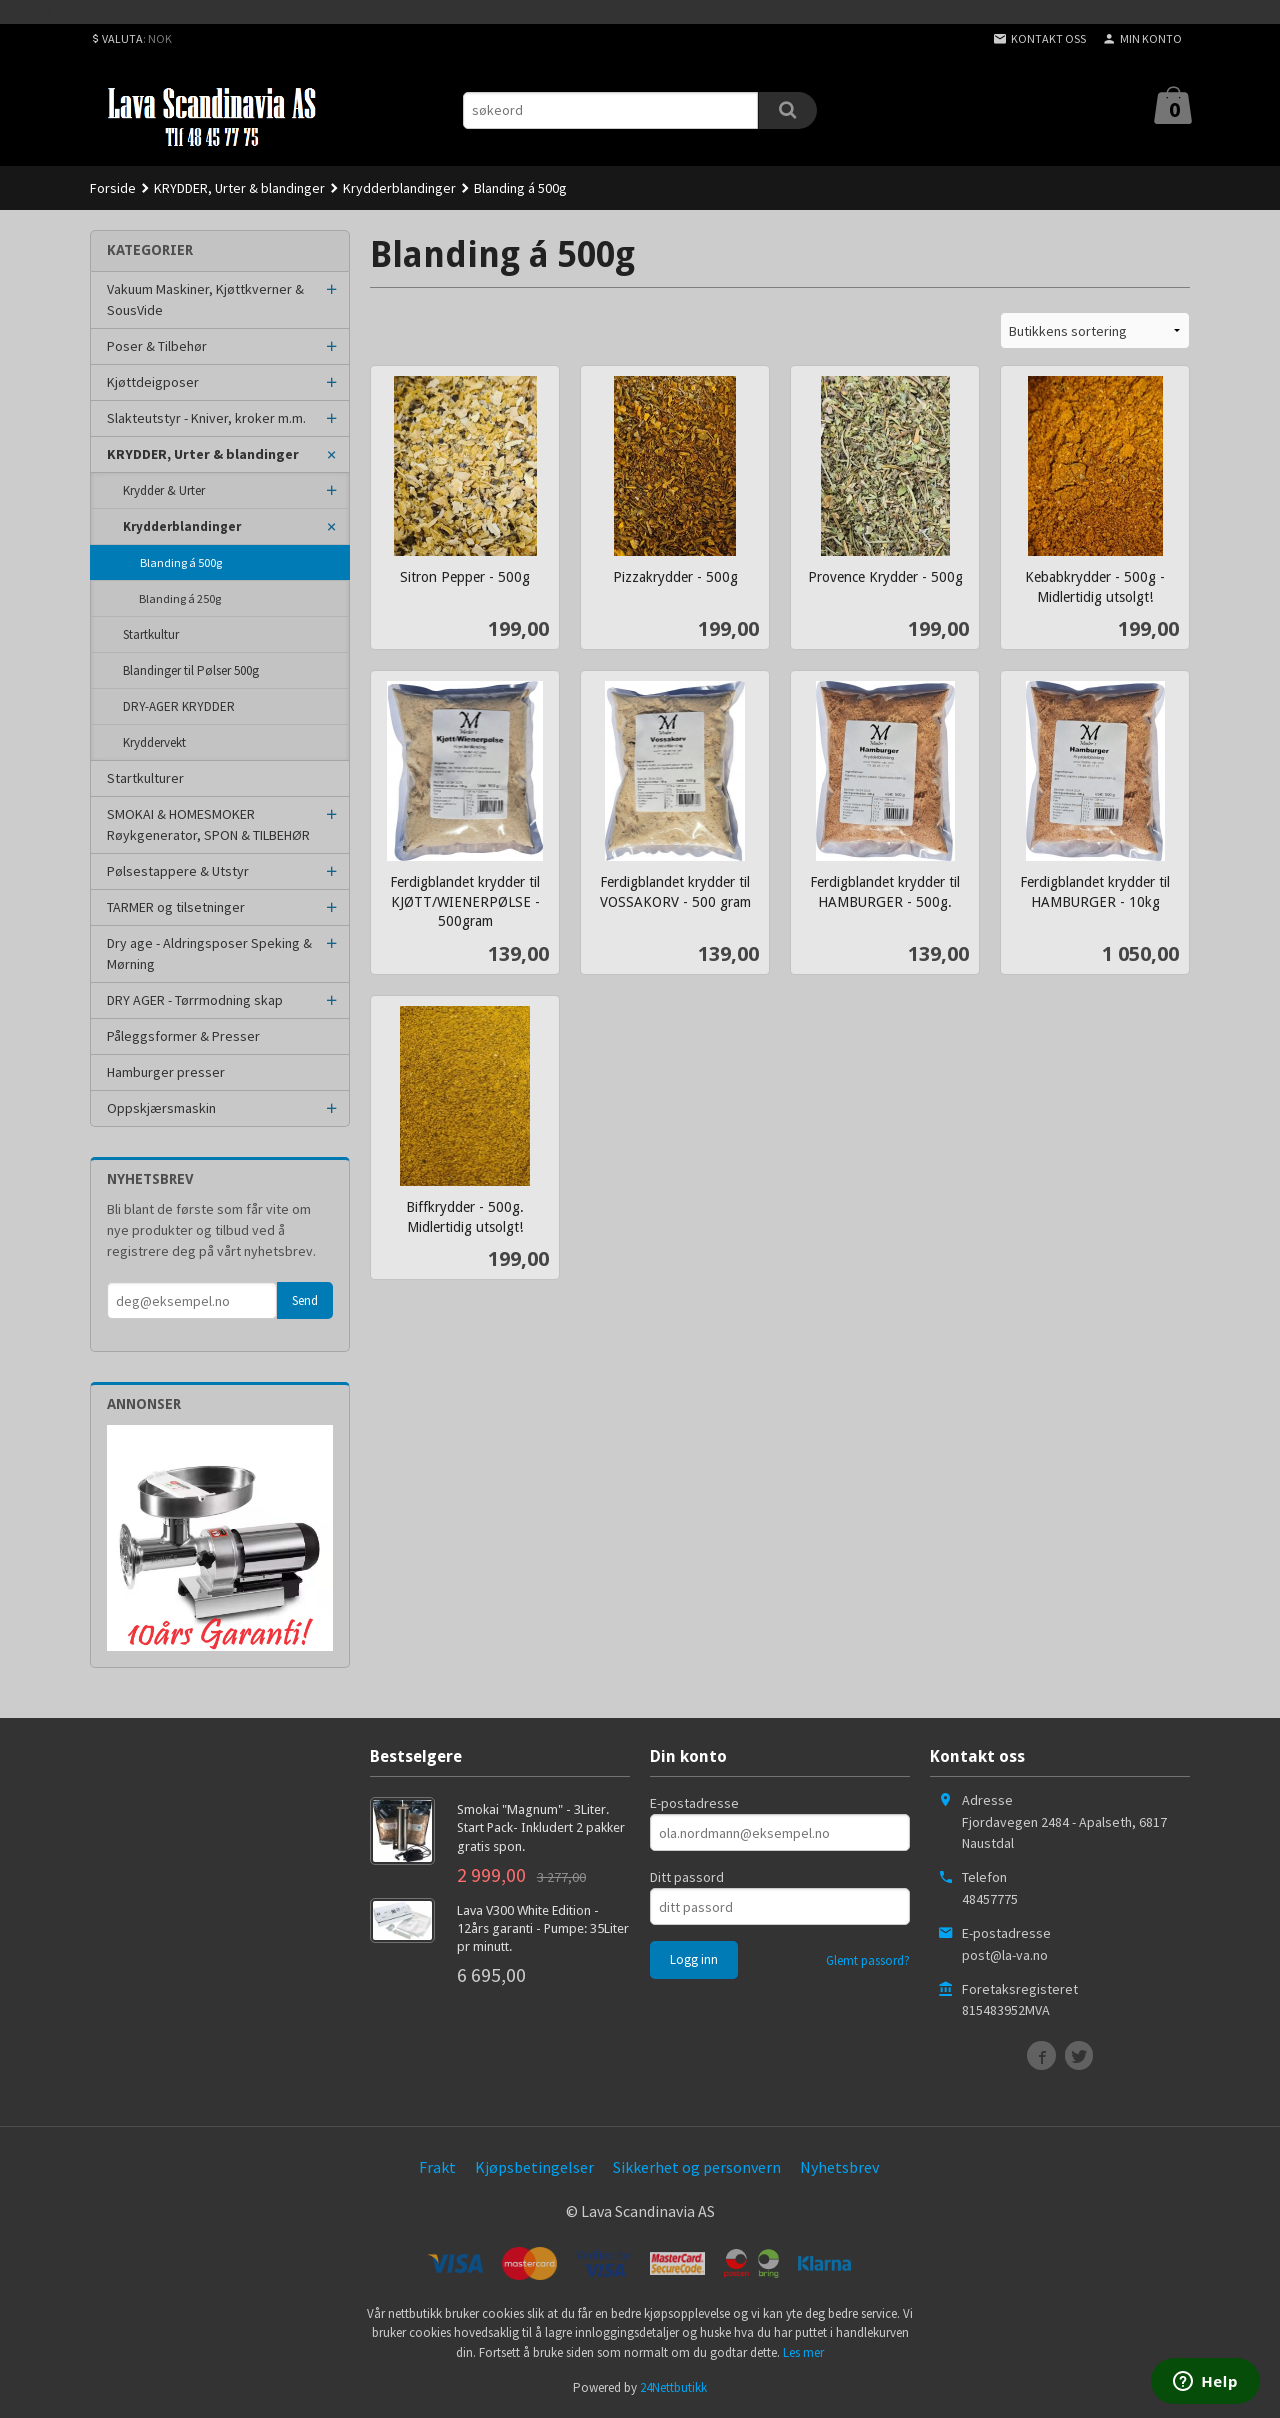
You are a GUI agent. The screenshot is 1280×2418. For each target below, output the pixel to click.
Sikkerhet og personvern (697, 2167)
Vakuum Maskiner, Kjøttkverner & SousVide (205, 299)
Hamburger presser (166, 1072)
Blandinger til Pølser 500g (191, 670)
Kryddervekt (154, 742)
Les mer (803, 2352)
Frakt (437, 2167)
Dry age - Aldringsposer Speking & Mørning (209, 953)
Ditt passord (687, 1877)
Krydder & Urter (164, 490)
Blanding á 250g (180, 598)
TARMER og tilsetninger (176, 907)
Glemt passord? (868, 1960)
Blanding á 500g (181, 562)
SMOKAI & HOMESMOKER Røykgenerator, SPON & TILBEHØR (208, 824)
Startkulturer (145, 778)
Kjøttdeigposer (153, 382)
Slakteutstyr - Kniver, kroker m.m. (206, 418)
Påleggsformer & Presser (183, 1036)
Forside (113, 188)
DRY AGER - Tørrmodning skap (195, 1000)
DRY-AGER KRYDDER (179, 706)
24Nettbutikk (673, 2387)
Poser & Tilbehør (157, 346)
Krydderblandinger (182, 526)
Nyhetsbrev (839, 2167)
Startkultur (151, 634)
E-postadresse (694, 1803)
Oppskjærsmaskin (161, 1108)
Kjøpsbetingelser (534, 2167)
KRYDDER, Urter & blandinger (203, 454)
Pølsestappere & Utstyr (178, 871)
